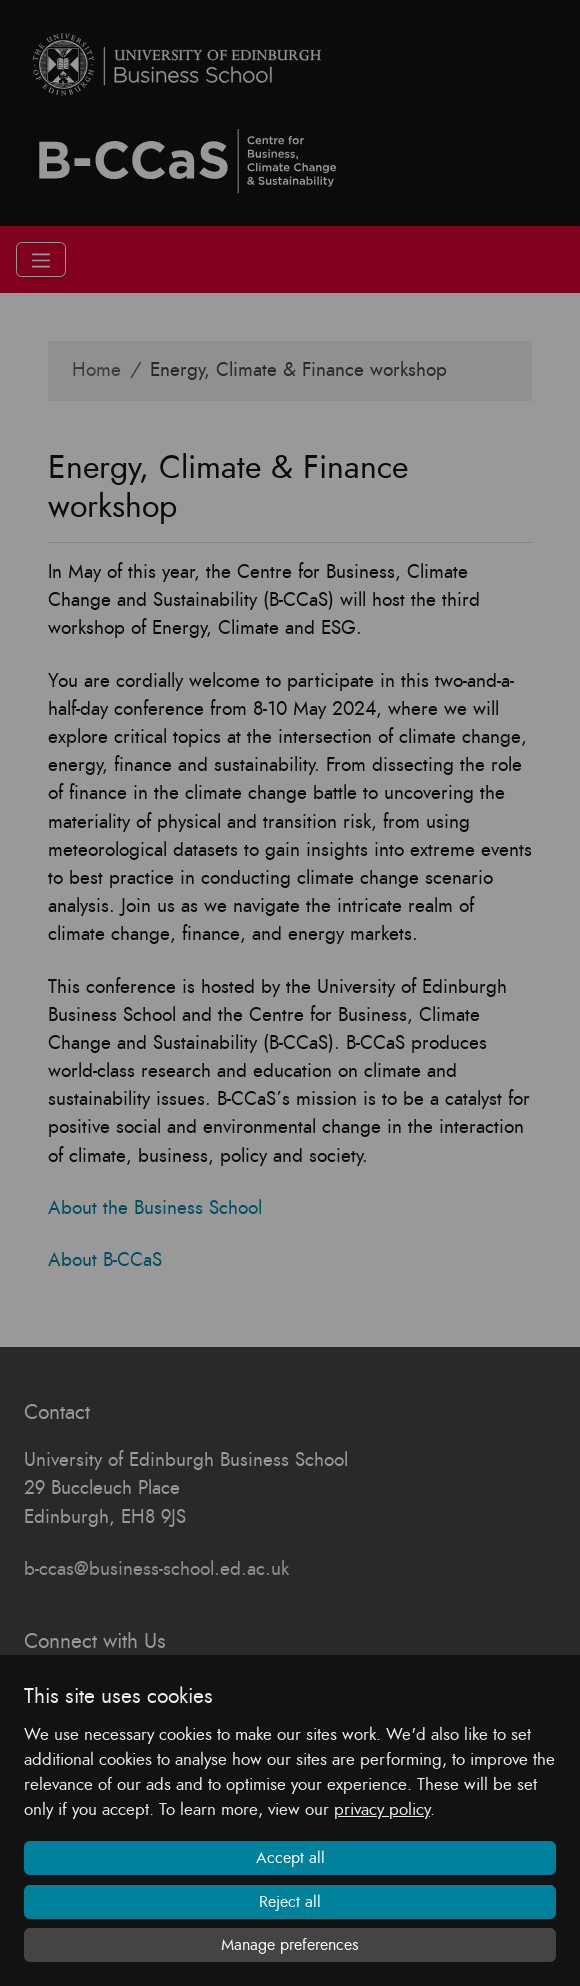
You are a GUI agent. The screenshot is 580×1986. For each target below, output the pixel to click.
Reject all (290, 1902)
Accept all (290, 1858)
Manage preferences (290, 1945)
